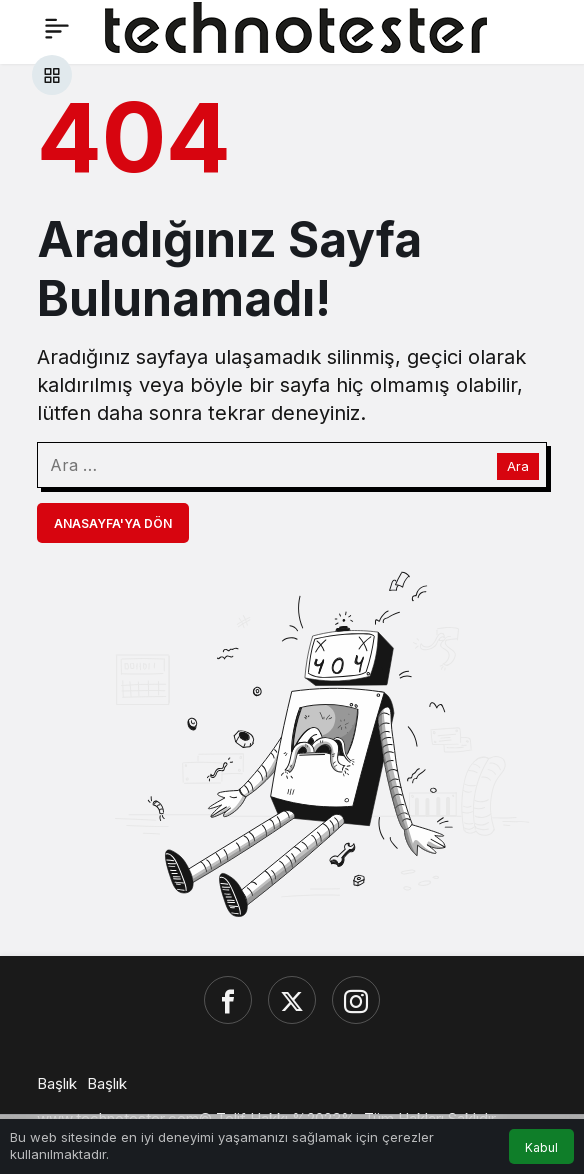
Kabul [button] (541, 1147)
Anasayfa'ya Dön (113, 523)
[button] (52, 75)
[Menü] (57, 28)
